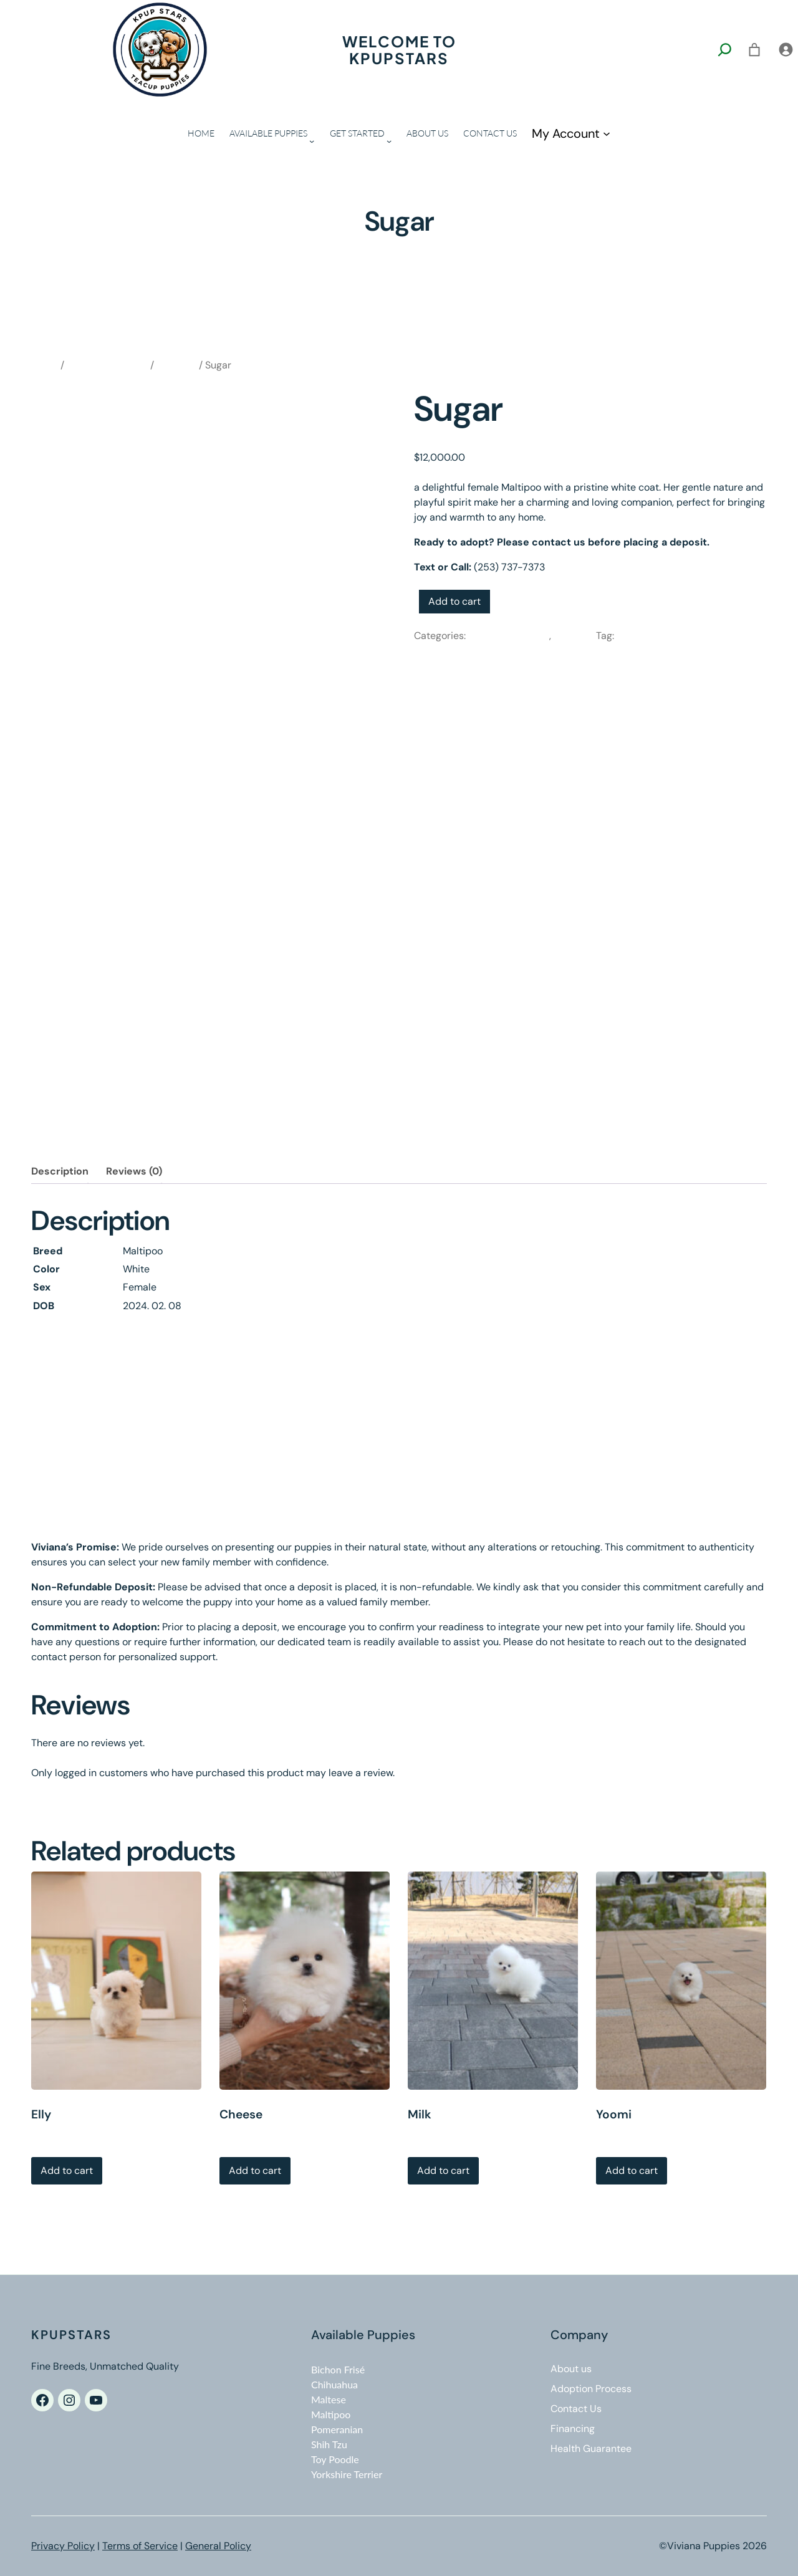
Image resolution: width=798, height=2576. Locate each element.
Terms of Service (140, 2545)
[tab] (60, 1171)
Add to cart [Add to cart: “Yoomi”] (631, 2170)
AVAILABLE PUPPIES (268, 133)
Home (44, 365)
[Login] (786, 49)
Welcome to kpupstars (399, 49)
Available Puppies (107, 365)
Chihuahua (334, 2384)
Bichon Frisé (338, 2369)
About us (571, 2368)
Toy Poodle (335, 2459)
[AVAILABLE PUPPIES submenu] (311, 140)
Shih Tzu (329, 2444)
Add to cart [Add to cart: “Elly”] (67, 2170)
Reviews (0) (134, 1171)
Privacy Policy (63, 2545)
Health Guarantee (591, 2448)
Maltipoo (176, 365)
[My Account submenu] (606, 133)
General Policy (218, 2545)
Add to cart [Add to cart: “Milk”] (443, 2170)
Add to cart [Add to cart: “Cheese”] (255, 2170)
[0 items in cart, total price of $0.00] (754, 50)
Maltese (328, 2399)
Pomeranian (337, 2429)
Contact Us (576, 2408)
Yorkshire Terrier (346, 2474)
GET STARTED (357, 133)
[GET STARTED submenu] (389, 140)
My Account (566, 133)
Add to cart (454, 601)
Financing (572, 2428)
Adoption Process (591, 2388)
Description (60, 1171)
